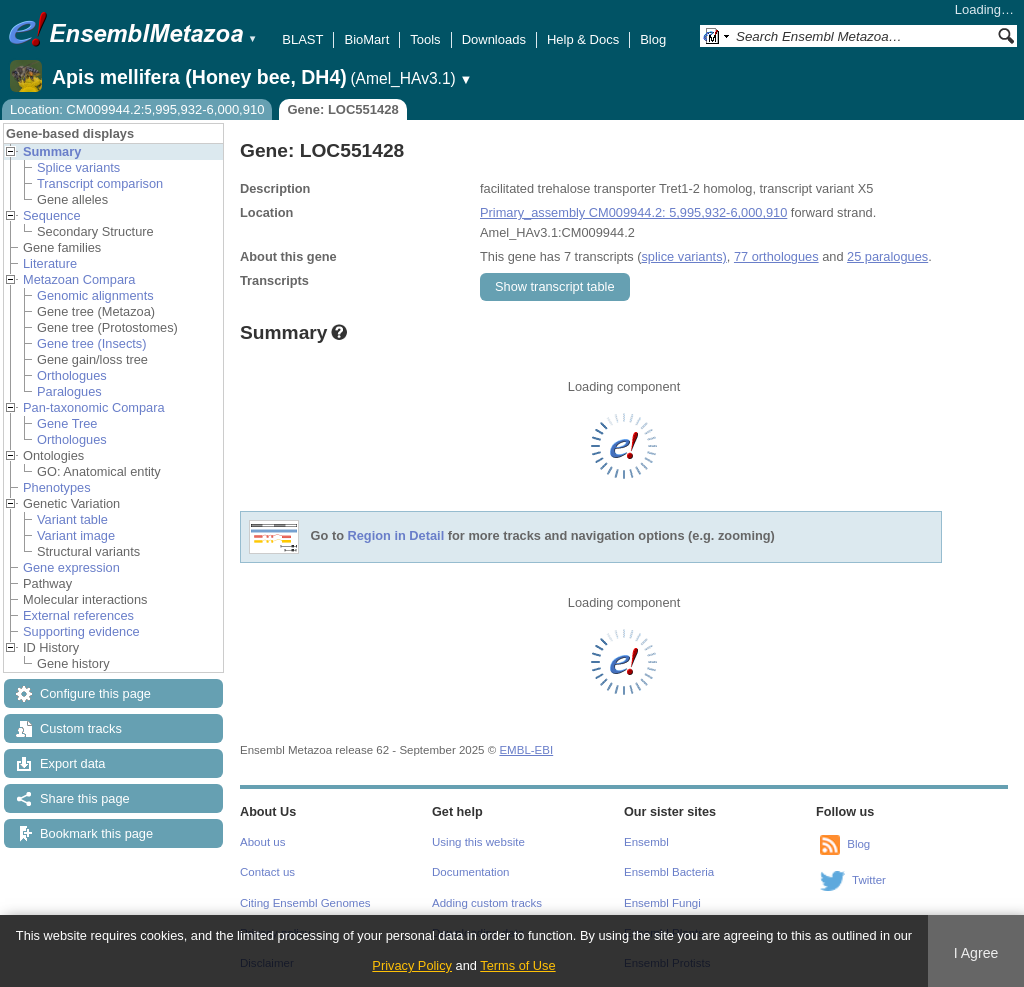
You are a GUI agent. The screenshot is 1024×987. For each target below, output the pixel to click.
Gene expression (71, 567)
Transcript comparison (100, 183)
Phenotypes (57, 487)
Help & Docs (583, 39)
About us (262, 842)
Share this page (85, 798)
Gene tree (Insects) (92, 343)
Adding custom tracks (487, 903)
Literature (50, 263)
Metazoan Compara (79, 279)
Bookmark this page (96, 833)
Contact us (267, 872)
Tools (425, 39)
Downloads (494, 39)
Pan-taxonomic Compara (94, 407)
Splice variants (78, 167)
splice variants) (683, 256)
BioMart (366, 39)
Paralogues (69, 391)
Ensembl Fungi (662, 903)
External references (78, 615)
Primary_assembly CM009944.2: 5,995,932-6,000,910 (633, 212)
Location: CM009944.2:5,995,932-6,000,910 (137, 109)
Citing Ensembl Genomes (305, 903)
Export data (72, 763)
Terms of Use (517, 965)
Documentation (470, 872)
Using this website (478, 842)
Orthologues (72, 375)
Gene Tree (67, 423)
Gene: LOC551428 (342, 109)
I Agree (976, 953)
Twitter (869, 880)
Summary (52, 151)
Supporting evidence (81, 631)
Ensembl (646, 842)
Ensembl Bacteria (669, 872)
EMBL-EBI (526, 750)
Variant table (72, 519)
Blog (653, 39)
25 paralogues (887, 256)
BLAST (302, 39)
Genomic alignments (95, 295)
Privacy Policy (412, 965)
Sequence (52, 215)
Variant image (76, 535)
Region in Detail (396, 536)
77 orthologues (776, 256)
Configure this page (95, 693)
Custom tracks (81, 728)
